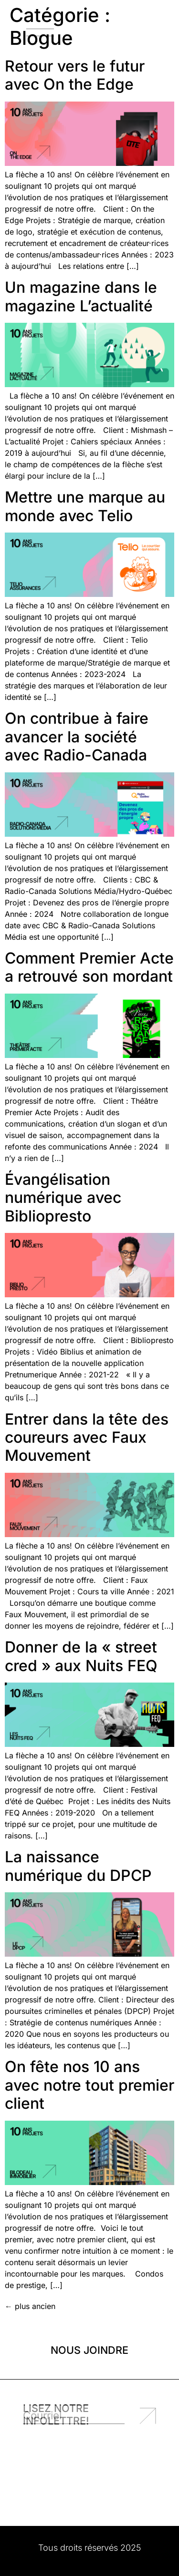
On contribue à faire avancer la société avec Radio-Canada (76, 736)
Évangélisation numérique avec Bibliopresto (63, 1197)
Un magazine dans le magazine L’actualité (81, 296)
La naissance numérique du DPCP (78, 1865)
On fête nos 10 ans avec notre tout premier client (89, 2085)
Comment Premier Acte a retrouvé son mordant (89, 967)
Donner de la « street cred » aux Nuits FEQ (81, 1656)
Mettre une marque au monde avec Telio (85, 506)
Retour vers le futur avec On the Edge (75, 75)
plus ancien (30, 2306)
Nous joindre (89, 2350)
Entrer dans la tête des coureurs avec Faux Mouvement (86, 1437)
